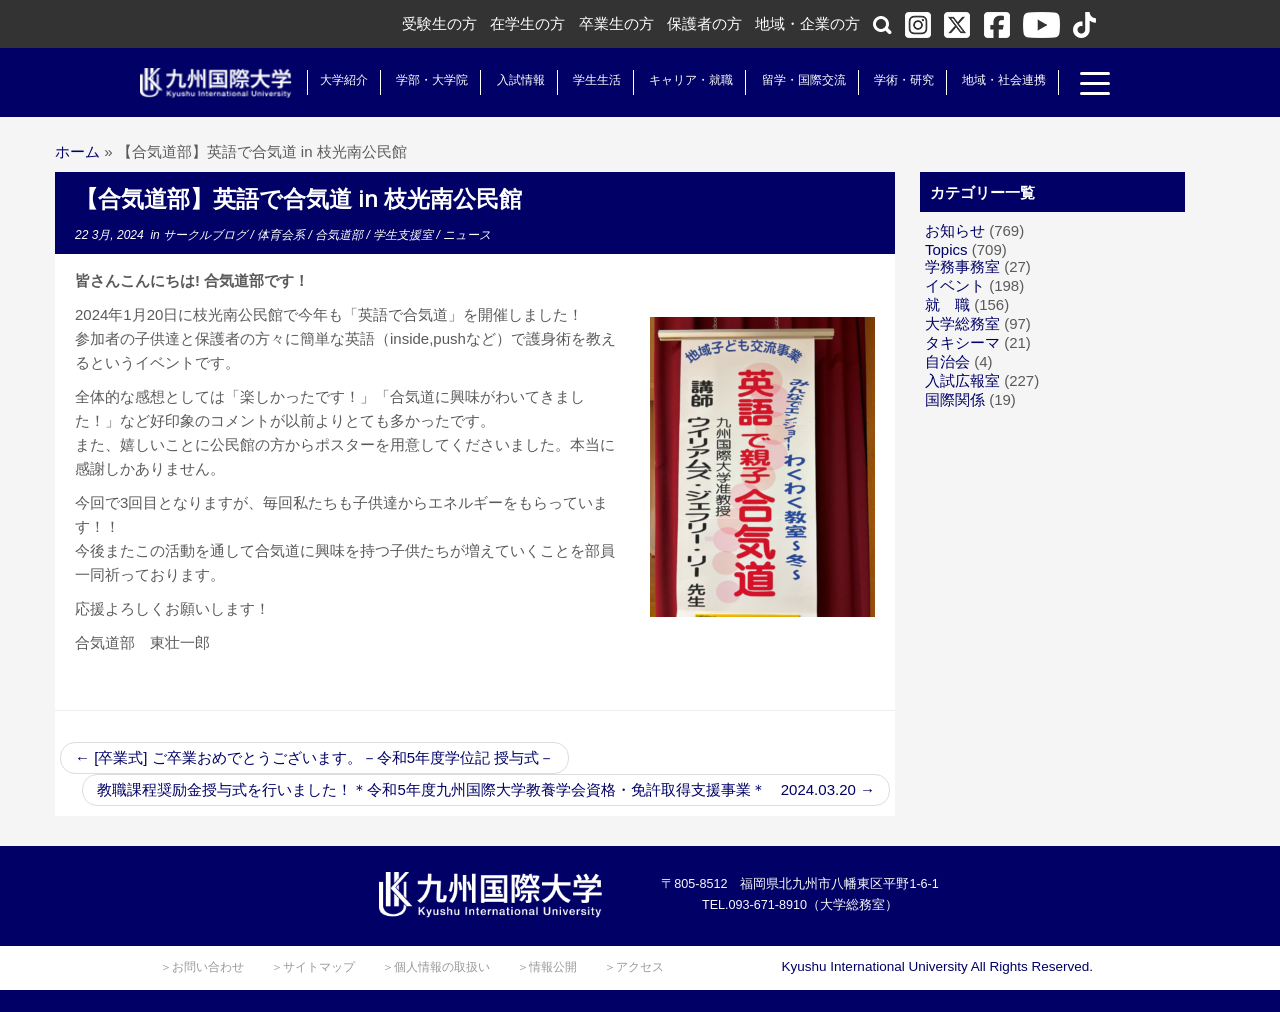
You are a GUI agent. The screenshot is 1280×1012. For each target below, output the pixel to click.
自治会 (947, 361)
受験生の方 (439, 23)
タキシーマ (962, 342)
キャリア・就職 (679, 80)
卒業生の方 (616, 23)
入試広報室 (962, 380)
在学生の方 (527, 23)
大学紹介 (332, 80)
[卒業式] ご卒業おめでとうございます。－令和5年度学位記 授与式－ (314, 757)
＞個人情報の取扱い (436, 967)
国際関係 (955, 399)
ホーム (77, 151)
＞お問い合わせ (202, 967)
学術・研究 (892, 80)
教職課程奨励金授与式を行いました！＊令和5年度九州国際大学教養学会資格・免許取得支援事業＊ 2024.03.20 (486, 789)
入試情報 (509, 80)
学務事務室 (962, 266)
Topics (946, 249)
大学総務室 (962, 323)
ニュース (467, 235)
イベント (955, 285)
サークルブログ (206, 235)
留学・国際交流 (792, 80)
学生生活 (585, 80)
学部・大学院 (420, 80)
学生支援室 (404, 235)
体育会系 (282, 235)
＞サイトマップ (313, 967)
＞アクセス (634, 967)
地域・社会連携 (992, 80)
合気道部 (340, 235)
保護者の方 (704, 23)
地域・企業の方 (807, 23)
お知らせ (955, 230)
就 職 (947, 304)
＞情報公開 (547, 967)
